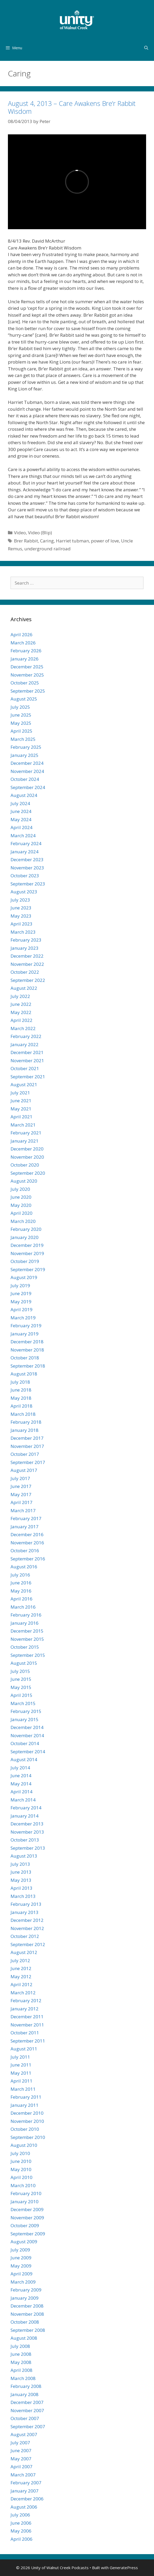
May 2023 (21, 916)
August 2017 (24, 1470)
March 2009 (23, 2282)
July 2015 (20, 1671)
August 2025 (24, 699)
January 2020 (24, 1237)
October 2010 (25, 2129)
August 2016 (24, 1567)
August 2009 (24, 2242)
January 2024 (24, 852)
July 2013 (20, 1864)
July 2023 (20, 900)
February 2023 (26, 940)
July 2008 (20, 2346)
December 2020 (27, 1149)
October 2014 (25, 1743)
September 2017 (28, 1462)
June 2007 (21, 2450)
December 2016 (27, 1534)
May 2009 (21, 2266)
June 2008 (21, 2354)
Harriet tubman (72, 541)
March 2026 (23, 643)
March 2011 (23, 2089)
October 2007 (25, 2418)
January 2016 (24, 1623)
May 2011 (21, 2073)
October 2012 (25, 1936)
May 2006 (21, 2531)
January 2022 (24, 1044)
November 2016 (27, 1543)
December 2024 (27, 763)
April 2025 (21, 731)
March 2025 (23, 739)
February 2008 (26, 2386)
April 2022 (21, 1020)
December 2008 (27, 2306)
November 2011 (27, 2025)
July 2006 (20, 2515)
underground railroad (47, 549)
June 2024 (21, 811)
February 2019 (26, 1326)
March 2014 (23, 1800)
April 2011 (21, 2081)
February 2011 (26, 2097)
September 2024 (28, 787)
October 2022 (25, 972)
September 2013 (28, 1848)
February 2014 (26, 1808)
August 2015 (24, 1663)
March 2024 (23, 835)
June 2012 (21, 1968)
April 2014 (21, 1792)
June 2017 (21, 1486)
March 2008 (23, 2378)
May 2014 (21, 1784)
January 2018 (24, 1430)
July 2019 (20, 1285)
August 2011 (24, 2049)
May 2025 (21, 723)
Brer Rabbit (26, 541)
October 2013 (25, 1840)
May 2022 (21, 1012)
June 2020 (21, 1197)
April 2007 (21, 2467)
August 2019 (24, 1277)
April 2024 (21, 827)
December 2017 (27, 1438)
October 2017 (25, 1454)
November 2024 (27, 771)
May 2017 (21, 1494)
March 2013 (23, 1896)
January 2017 (24, 1527)
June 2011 (21, 2065)
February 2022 (26, 1036)
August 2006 (24, 2507)
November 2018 (27, 1350)
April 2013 (21, 1888)
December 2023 (27, 859)
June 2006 (21, 2523)
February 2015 (26, 1711)
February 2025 (26, 747)
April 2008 (21, 2370)
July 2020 (20, 1189)
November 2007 (27, 2410)
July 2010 (20, 2153)
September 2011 (28, 2041)
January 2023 (24, 948)
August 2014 (24, 1759)
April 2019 (21, 1309)
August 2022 (24, 988)
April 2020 (21, 1213)
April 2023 (21, 924)
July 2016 (20, 1575)
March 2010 (23, 2185)
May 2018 (21, 1398)
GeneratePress (124, 2567)
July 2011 (20, 2057)
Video (20, 533)
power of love (105, 541)
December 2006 (27, 2499)
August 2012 (24, 1952)
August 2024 (24, 795)
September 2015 (28, 1655)
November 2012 (27, 1928)
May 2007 (21, 2459)
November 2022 (27, 964)
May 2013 (21, 1880)
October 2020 (25, 1165)
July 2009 (20, 2250)
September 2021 (28, 1077)
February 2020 (26, 1229)
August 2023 (24, 892)
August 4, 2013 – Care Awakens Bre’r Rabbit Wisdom (72, 107)
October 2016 (25, 1550)
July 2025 (20, 707)
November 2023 (27, 868)
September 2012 (28, 1944)
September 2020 (28, 1173)
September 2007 (28, 2426)
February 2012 (26, 2000)
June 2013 (21, 1872)
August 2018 (24, 1374)
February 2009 (26, 2290)
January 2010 (24, 2201)
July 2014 (20, 1768)
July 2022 (20, 996)
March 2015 (23, 1703)
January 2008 (24, 2394)
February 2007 (26, 2483)
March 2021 (23, 1125)
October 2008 (25, 2322)
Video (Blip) (40, 533)
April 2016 (21, 1599)
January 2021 (24, 1141)
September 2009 (28, 2234)
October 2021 (25, 1068)
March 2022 (23, 1028)
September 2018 (28, 1366)
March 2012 (23, 1993)
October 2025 (25, 683)
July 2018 (20, 1382)
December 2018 (27, 1342)
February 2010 (26, 2193)
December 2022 (27, 956)
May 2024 (21, 819)
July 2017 (20, 1478)
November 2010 (27, 2121)
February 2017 (26, 1518)
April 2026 (21, 634)
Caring (47, 541)
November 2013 (27, 1832)
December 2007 (27, 2402)
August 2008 (24, 2338)
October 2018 (25, 1358)
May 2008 (21, 2362)
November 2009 (27, 2218)
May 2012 (21, 1976)
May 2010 (21, 2169)
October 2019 (25, 1261)
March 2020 (23, 1221)
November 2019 (27, 1253)
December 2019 (27, 1245)
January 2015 (24, 1719)
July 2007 (20, 2443)
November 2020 (27, 1157)
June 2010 (21, 2161)
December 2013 (27, 1824)
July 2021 (20, 1093)
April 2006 (21, 2539)
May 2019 (21, 1302)
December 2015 (27, 1631)
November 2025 (27, 675)
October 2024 (25, 779)
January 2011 (24, 2105)
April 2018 (21, 1406)
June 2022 (21, 1004)
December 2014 (27, 1727)
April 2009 (21, 2274)
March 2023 (23, 932)
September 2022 (28, 980)
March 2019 (23, 1318)
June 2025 (21, 715)
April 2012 (21, 1984)
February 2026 (26, 651)
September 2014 (28, 1752)
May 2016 (21, 1591)
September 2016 (28, 1559)
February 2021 (26, 1133)
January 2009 (24, 2298)
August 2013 (24, 1856)
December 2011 (27, 2017)
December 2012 (27, 1920)
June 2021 (21, 1101)
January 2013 (24, 1912)
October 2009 (25, 2225)
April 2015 (21, 1695)
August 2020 (24, 1181)
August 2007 (24, 2434)
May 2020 (21, 1205)
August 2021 (24, 1084)
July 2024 (20, 803)
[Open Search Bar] (146, 48)
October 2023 (25, 876)
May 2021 (21, 1109)
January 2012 (24, 2009)
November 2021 (27, 1060)
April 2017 (21, 1502)
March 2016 (23, 1607)
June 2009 (21, 2258)
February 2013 (26, 1904)
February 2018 (26, 1422)
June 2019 (21, 1293)
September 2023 (28, 884)
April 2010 (21, 2177)
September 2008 (28, 2330)
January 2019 (24, 1334)
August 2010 (24, 2145)
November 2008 (27, 2314)
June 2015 (21, 1679)
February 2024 (26, 843)
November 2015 (27, 1639)
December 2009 (27, 2209)
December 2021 (27, 1052)
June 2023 (21, 908)
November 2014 (27, 1735)
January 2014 (24, 1816)
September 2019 (28, 1269)
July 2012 (20, 1960)
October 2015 (25, 1647)
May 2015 (21, 1687)
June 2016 (21, 1583)
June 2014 (21, 1775)
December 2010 (27, 2113)
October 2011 (25, 2033)
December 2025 (27, 667)
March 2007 (23, 2475)
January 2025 (24, 755)
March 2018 (23, 1414)
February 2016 (26, 1615)
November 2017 (27, 1446)
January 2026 (24, 659)
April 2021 (21, 1117)
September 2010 (28, 2137)
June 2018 (21, 1390)
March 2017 (23, 1510)
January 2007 (24, 2491)
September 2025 (28, 691)
